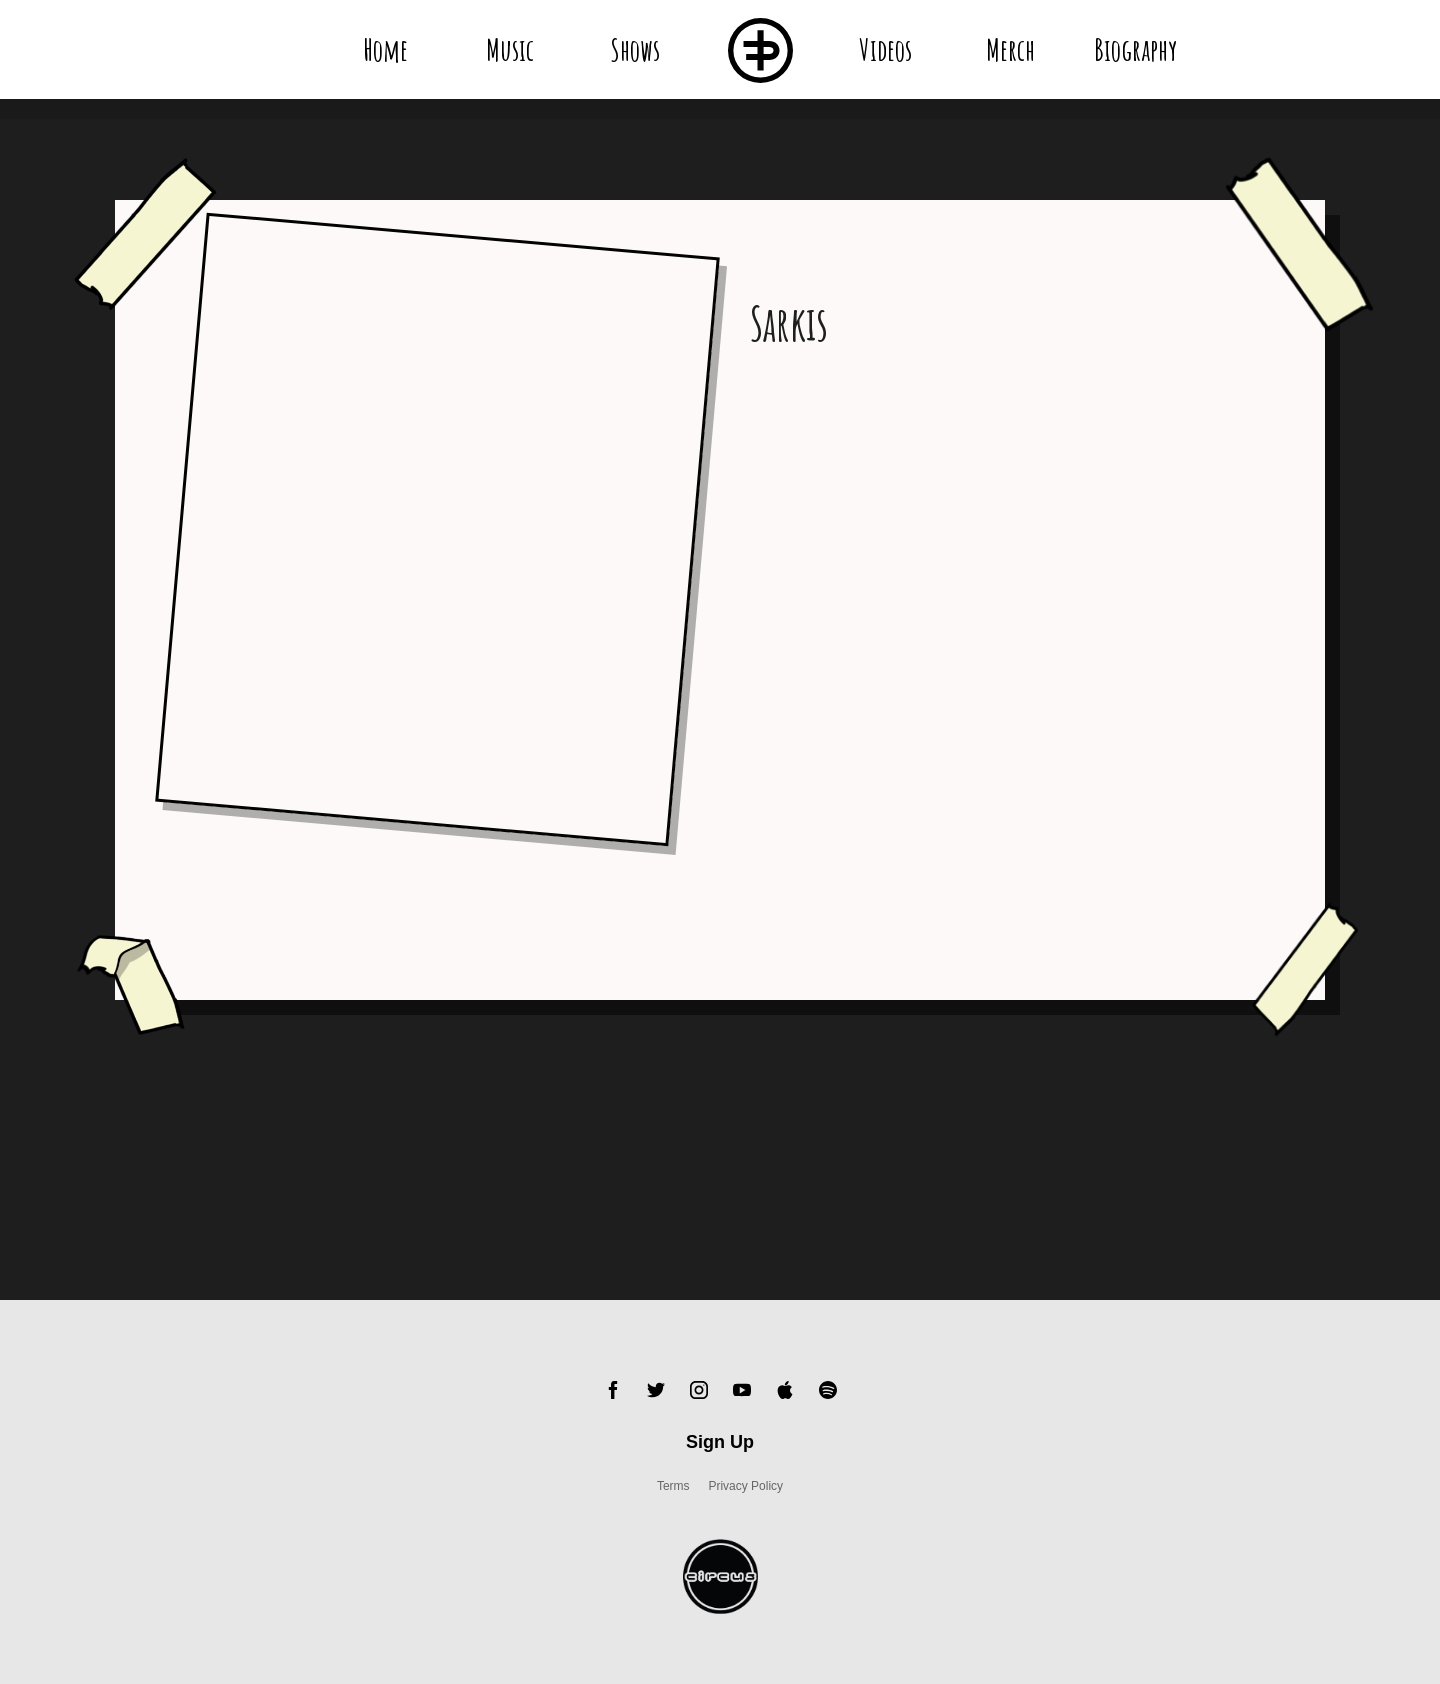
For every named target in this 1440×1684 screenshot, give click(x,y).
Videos (885, 49)
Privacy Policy (745, 1486)
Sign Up (720, 1442)
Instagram (699, 1390)
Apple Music (785, 1390)
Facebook (613, 1390)
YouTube (742, 1390)
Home (385, 49)
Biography (1135, 49)
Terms (673, 1486)
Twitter (656, 1390)
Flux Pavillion (760, 50)
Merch (1010, 49)
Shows (635, 49)
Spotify (828, 1390)
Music (510, 49)
